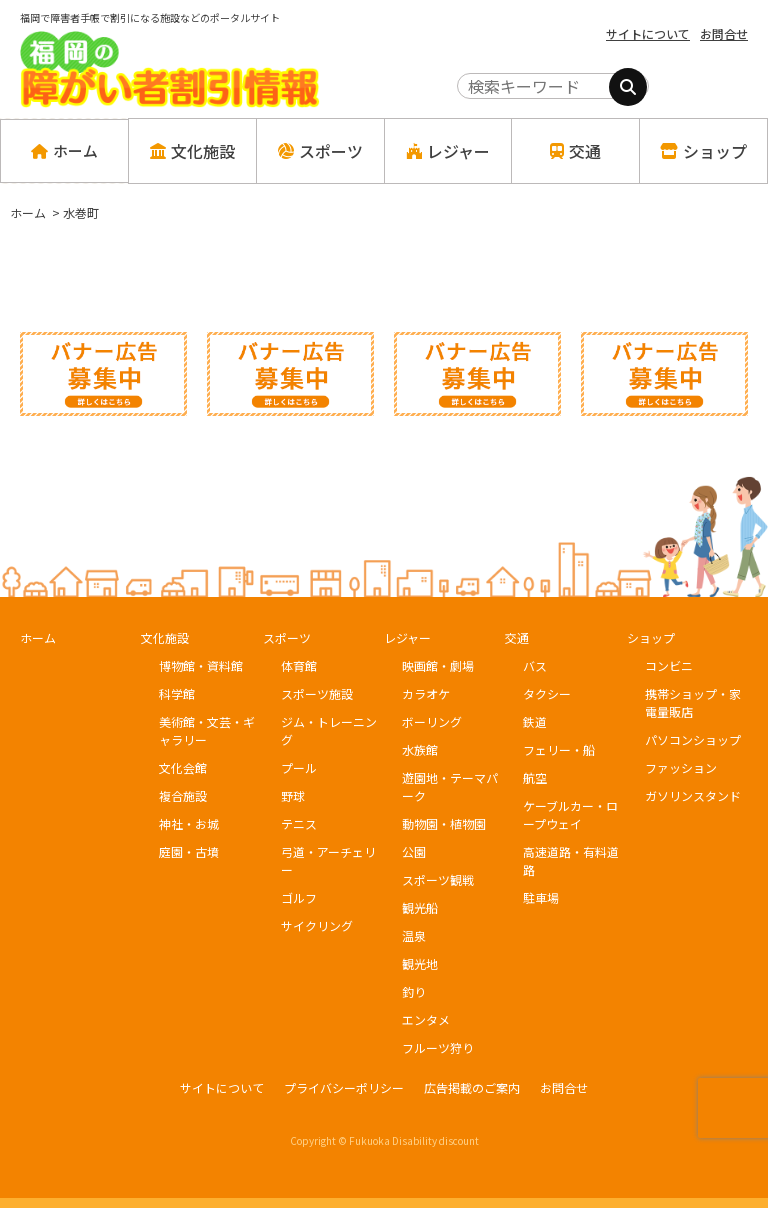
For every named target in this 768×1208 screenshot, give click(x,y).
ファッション (681, 767)
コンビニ (669, 665)
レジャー (407, 637)
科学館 (177, 693)
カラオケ (426, 693)
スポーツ (287, 637)
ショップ (651, 637)
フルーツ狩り (438, 1047)
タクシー (547, 693)
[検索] (628, 87)
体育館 (299, 665)
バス (535, 665)
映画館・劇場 (438, 665)
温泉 (414, 935)
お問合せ (724, 33)
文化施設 (165, 637)
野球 (293, 795)
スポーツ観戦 (438, 879)
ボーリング (432, 721)
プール (299, 767)
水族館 (420, 749)
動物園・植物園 (444, 823)
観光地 (420, 963)
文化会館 (183, 767)
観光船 (420, 907)
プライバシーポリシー (344, 1087)
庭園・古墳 (189, 851)
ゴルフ (299, 897)
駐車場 (541, 897)
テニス (299, 823)
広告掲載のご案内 (472, 1087)
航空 (535, 777)
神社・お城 (189, 823)
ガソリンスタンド (693, 795)
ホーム (64, 151)
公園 (414, 851)
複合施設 (183, 795)
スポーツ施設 (317, 693)
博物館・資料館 (201, 665)
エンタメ (426, 1019)
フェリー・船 (559, 749)
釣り (414, 991)
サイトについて (648, 33)
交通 (517, 637)
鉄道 (535, 721)
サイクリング (317, 925)
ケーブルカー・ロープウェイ (570, 814)
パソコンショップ (693, 739)
